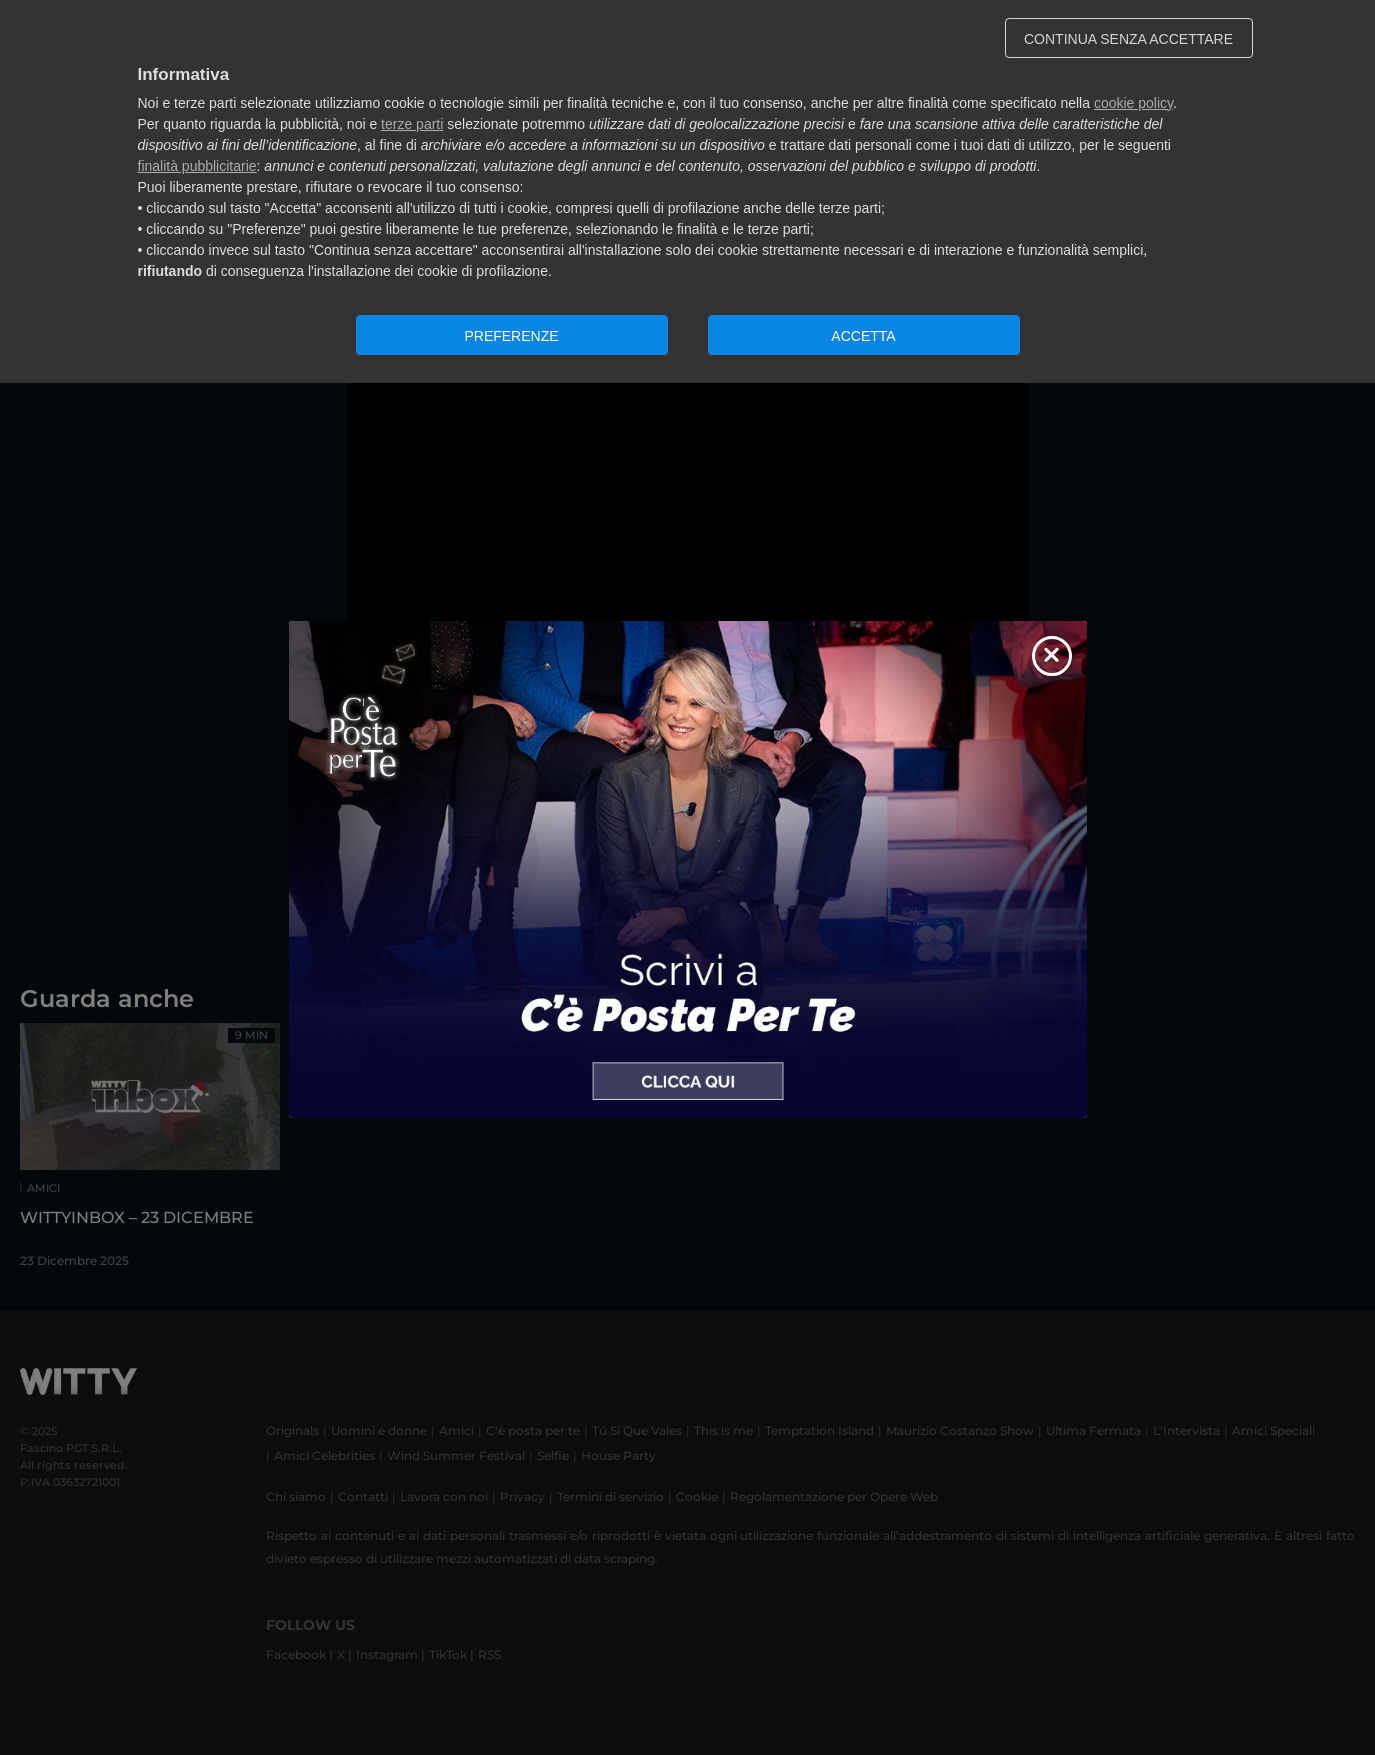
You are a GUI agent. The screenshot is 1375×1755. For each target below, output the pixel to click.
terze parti (412, 124)
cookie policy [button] (1133, 103)
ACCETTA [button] (863, 336)
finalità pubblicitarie (197, 166)
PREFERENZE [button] (511, 336)
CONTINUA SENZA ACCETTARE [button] (1128, 39)
